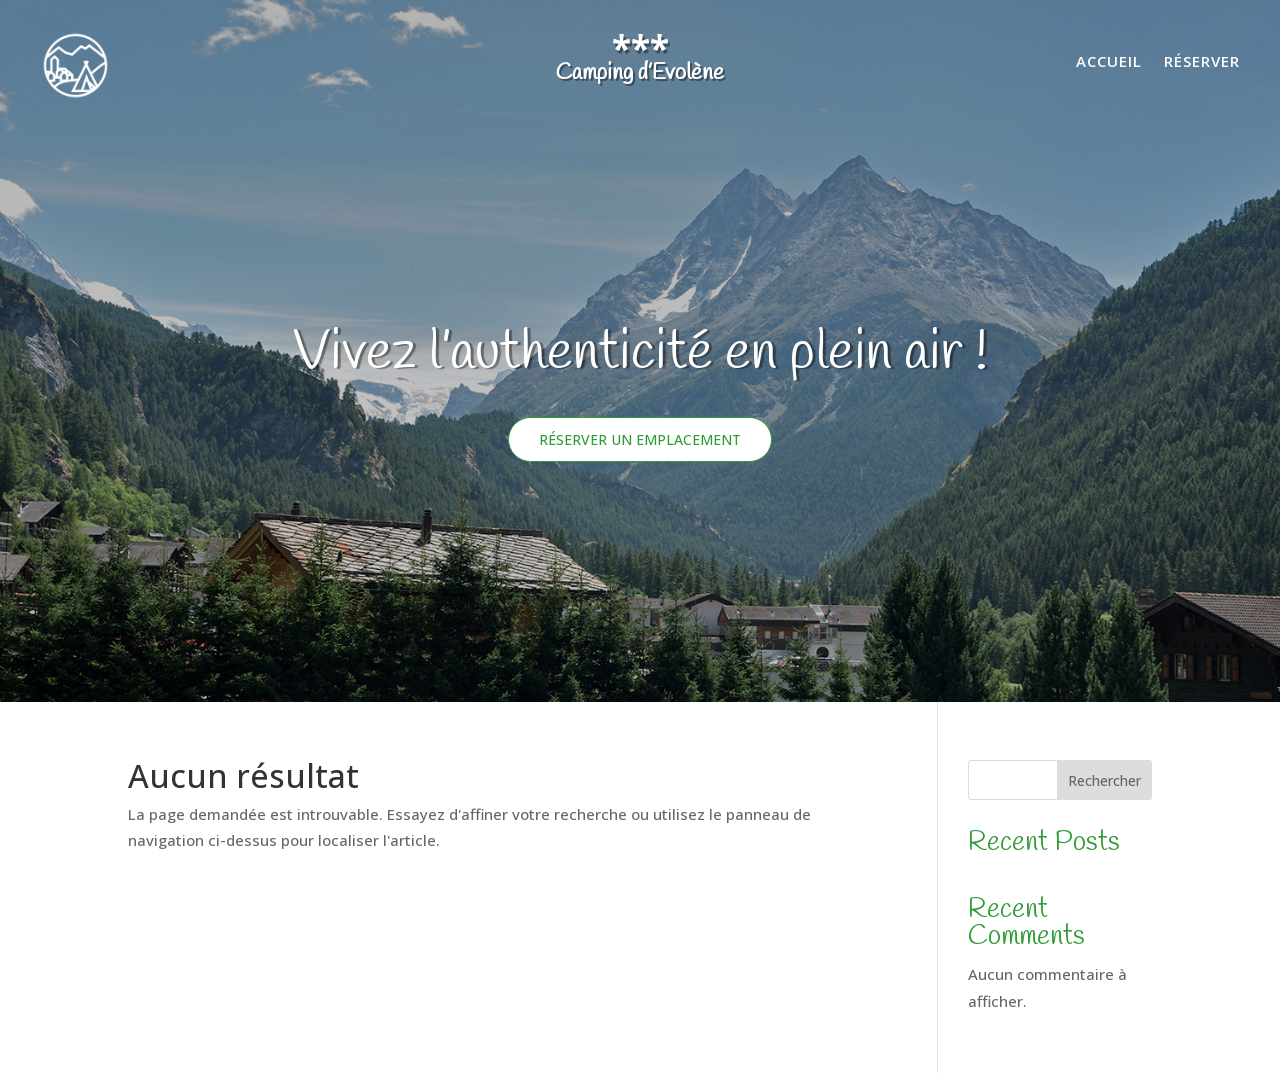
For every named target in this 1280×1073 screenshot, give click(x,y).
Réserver (1202, 62)
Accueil (1109, 62)
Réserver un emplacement (640, 439)
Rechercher (1104, 780)
